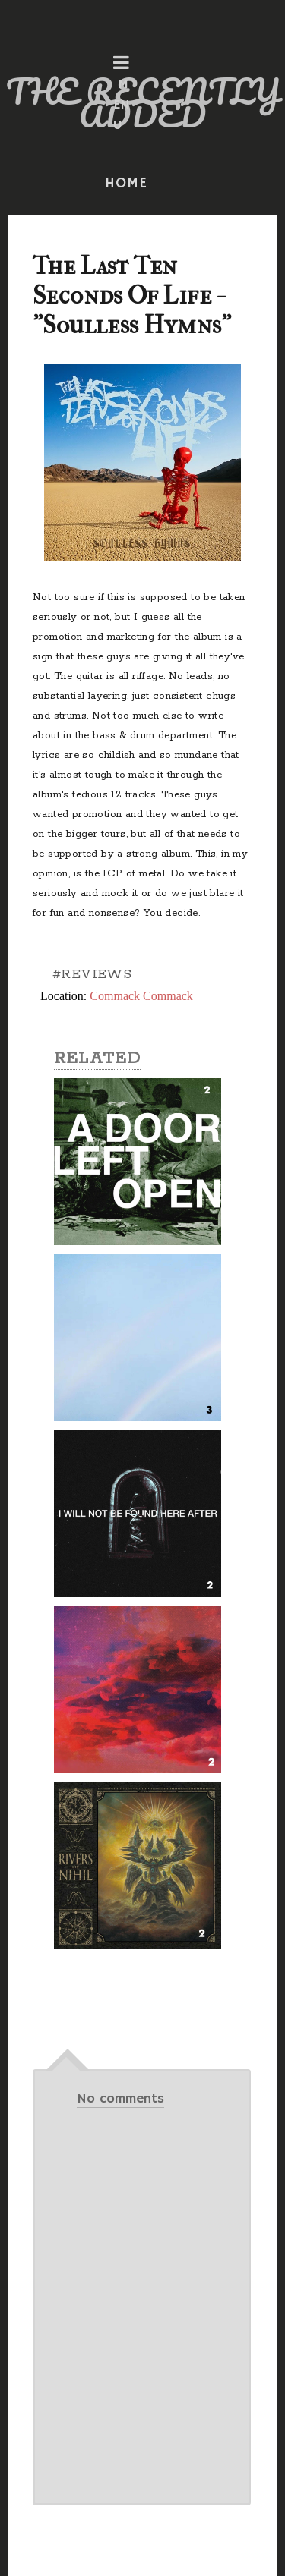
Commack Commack (141, 995)
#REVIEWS (91, 974)
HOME (126, 184)
